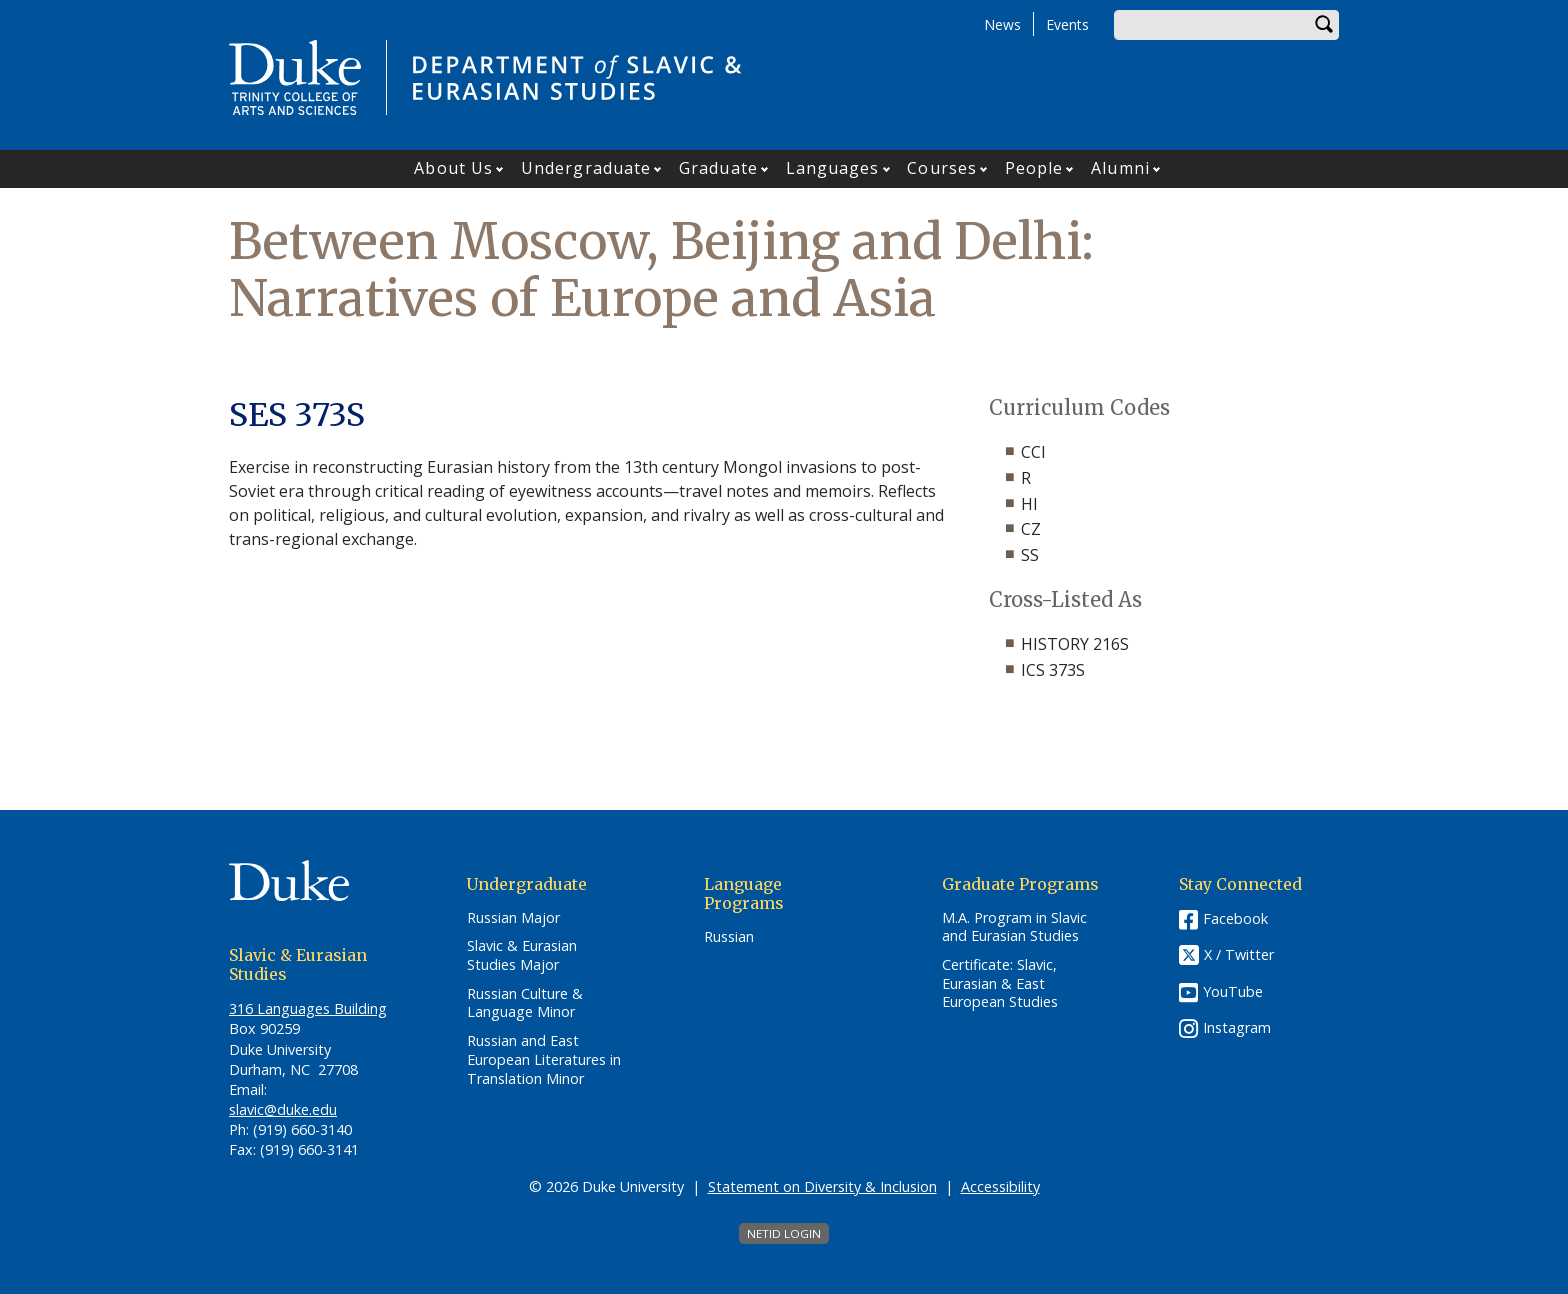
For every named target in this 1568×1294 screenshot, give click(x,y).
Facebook (1235, 918)
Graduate (718, 168)
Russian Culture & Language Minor (525, 1003)
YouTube (1233, 991)
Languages (833, 168)
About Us (453, 168)
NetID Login (784, 1233)
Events (1067, 24)
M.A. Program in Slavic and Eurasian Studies (1014, 927)
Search (1324, 25)
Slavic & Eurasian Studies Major (522, 955)
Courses (942, 168)
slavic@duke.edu (283, 1109)
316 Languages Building (308, 1008)
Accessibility (1000, 1186)
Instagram (1237, 1027)
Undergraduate (586, 168)
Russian (729, 937)
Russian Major (513, 918)
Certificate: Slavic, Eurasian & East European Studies (1000, 983)
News (1002, 24)
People (1034, 168)
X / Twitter (1239, 954)
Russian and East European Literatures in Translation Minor (544, 1059)
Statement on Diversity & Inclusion (822, 1186)
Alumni (1120, 168)
